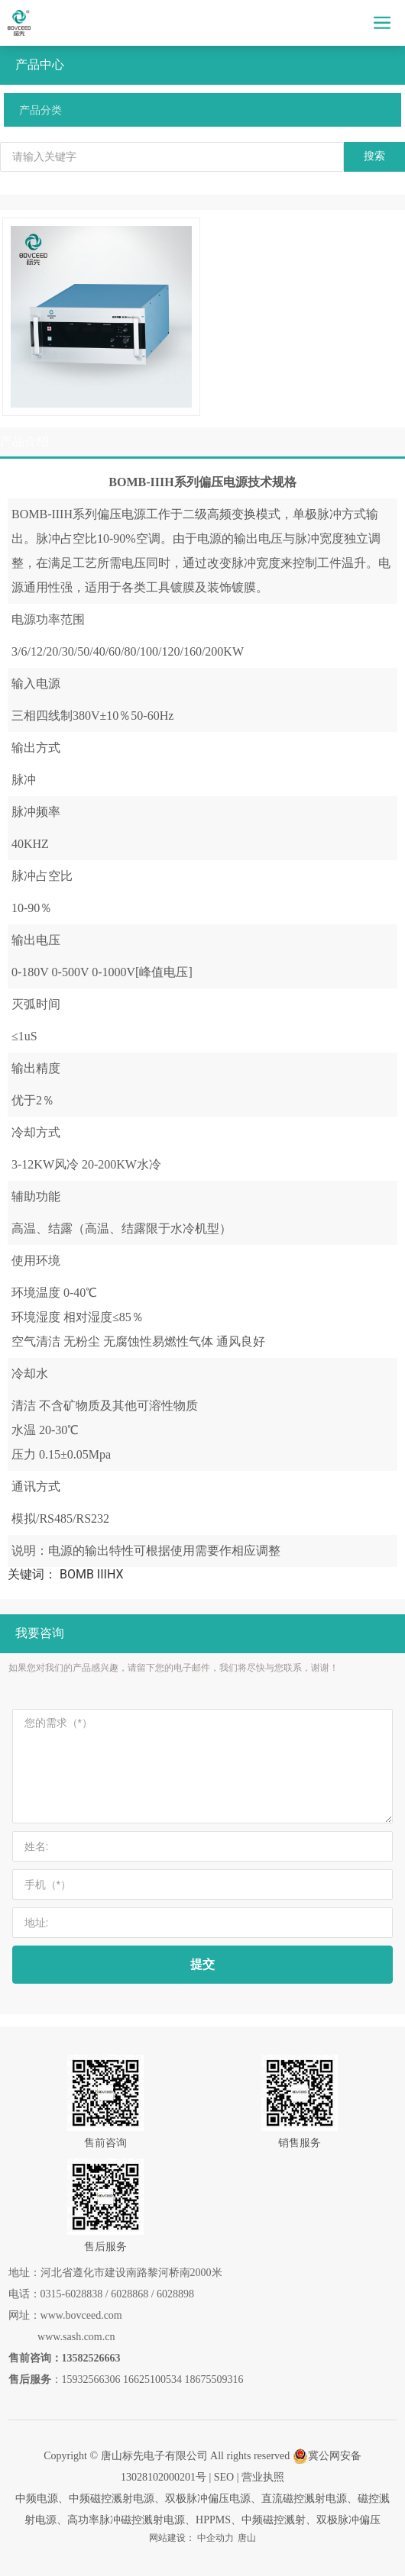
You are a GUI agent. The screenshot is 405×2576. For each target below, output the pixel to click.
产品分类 (40, 110)
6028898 (175, 2294)
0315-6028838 (71, 2294)
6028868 (129, 2294)
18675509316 (214, 2379)
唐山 (247, 2537)
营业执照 (262, 2477)
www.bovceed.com (81, 2315)
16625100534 (152, 2379)
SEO (224, 2477)
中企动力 (215, 2537)
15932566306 (91, 2379)
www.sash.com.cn (76, 2336)
